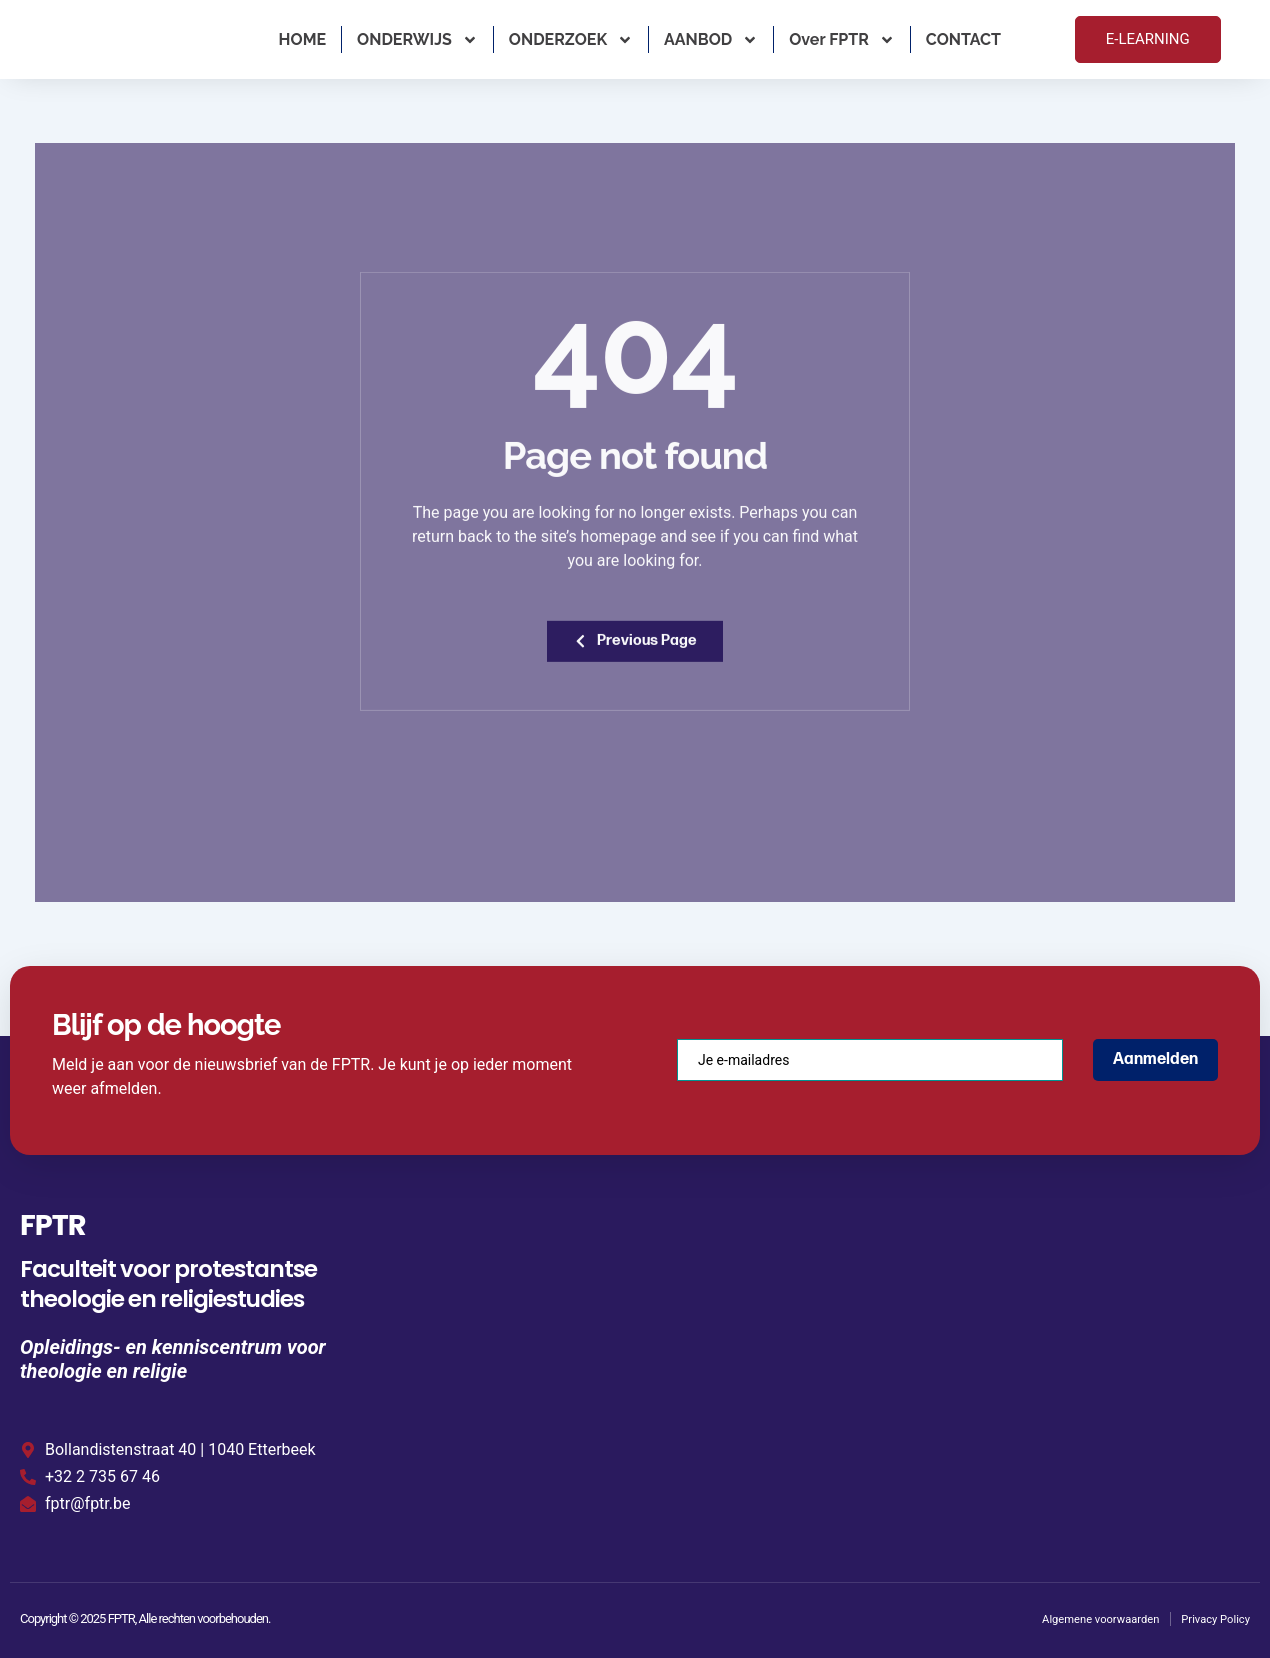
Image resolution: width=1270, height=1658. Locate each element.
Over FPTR (842, 40)
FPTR (64, 1218)
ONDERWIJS (417, 40)
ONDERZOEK (571, 40)
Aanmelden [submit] (1155, 1056)
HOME (302, 39)
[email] (870, 1057)
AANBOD (711, 40)
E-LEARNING (1148, 39)
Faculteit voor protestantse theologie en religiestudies (168, 1281)
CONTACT (963, 39)
